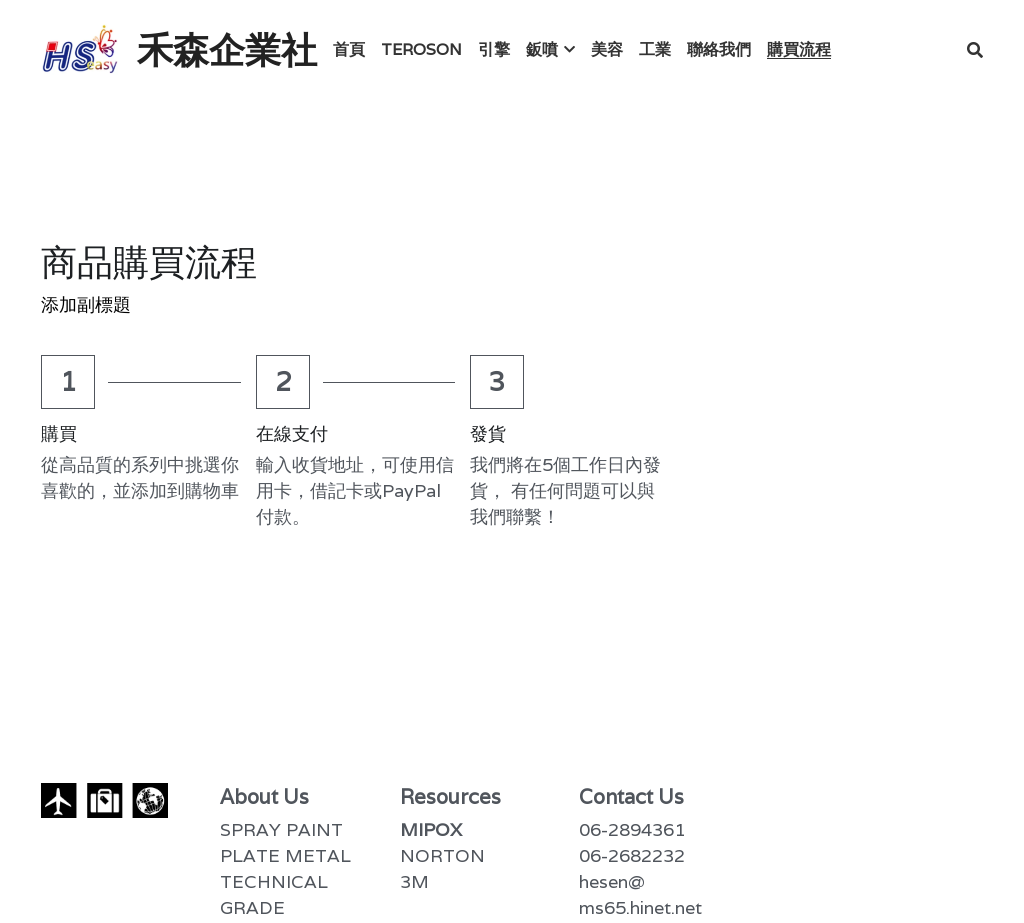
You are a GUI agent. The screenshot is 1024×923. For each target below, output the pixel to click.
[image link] (81, 48)
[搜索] (975, 50)
